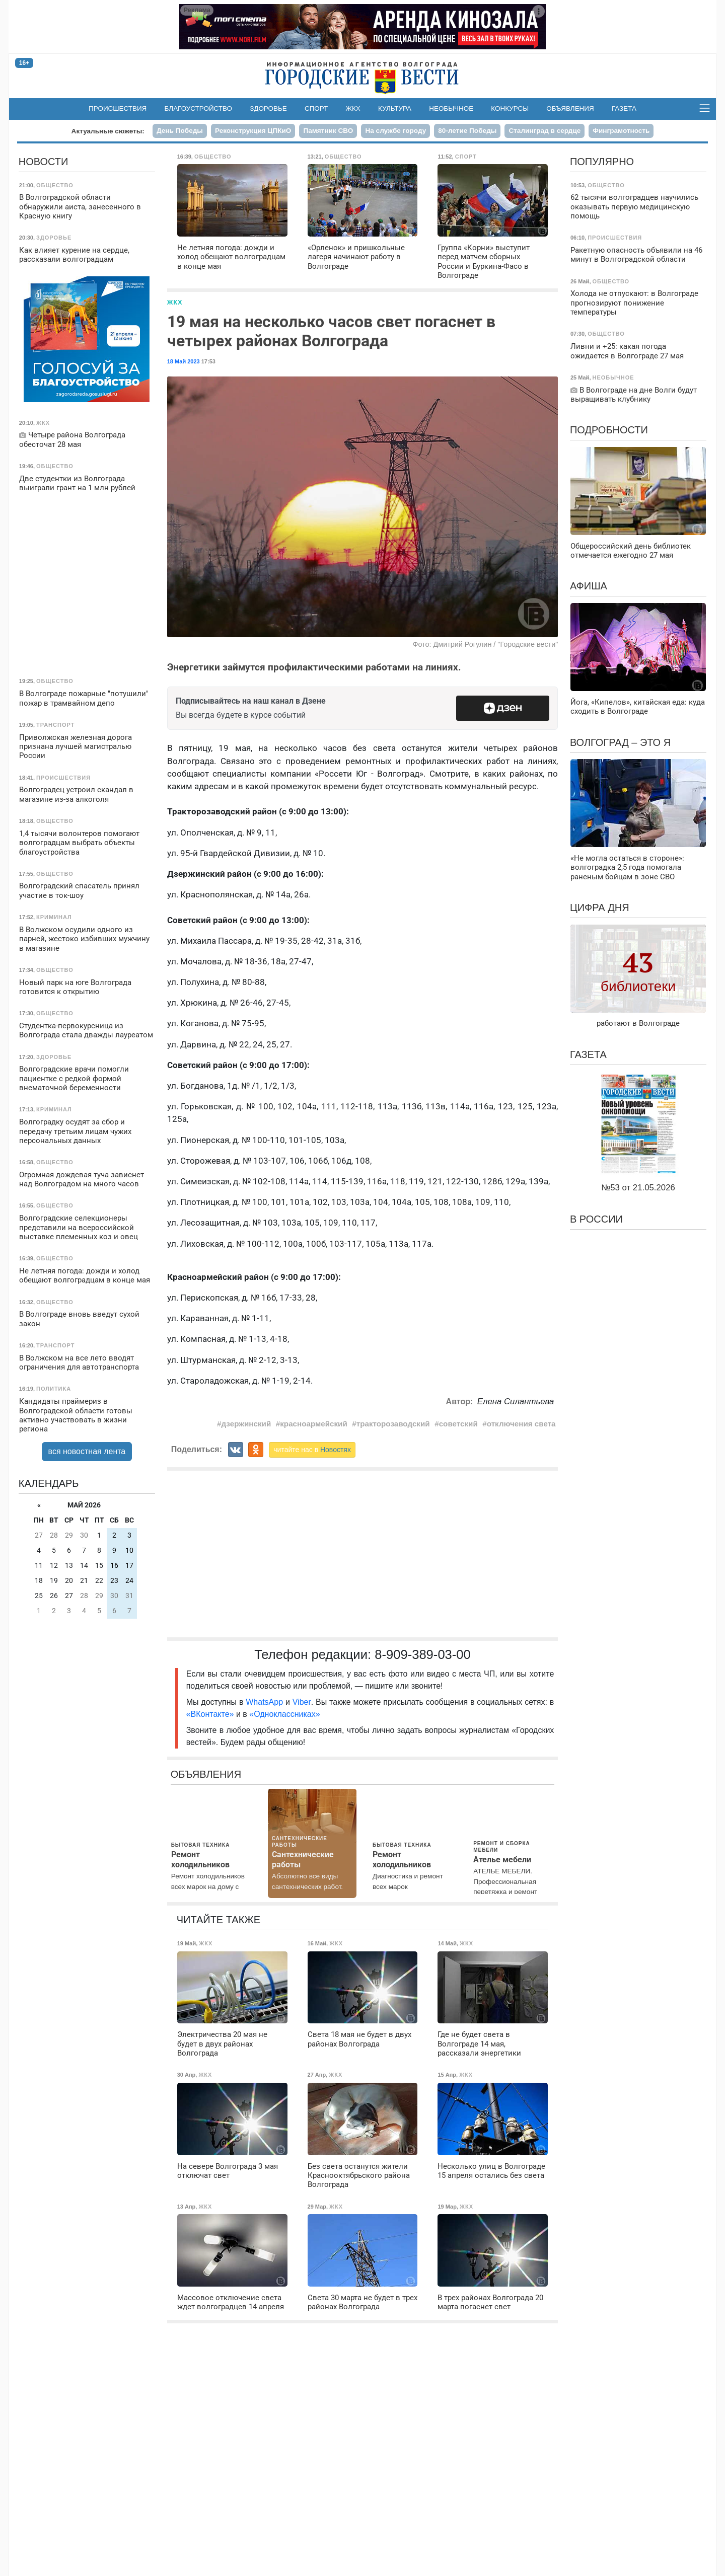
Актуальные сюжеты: (107, 131)
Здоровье (268, 108)
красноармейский (313, 1423)
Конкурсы (510, 108)
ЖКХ (353, 108)
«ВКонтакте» (210, 1714)
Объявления (570, 108)
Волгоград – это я (620, 742)
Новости (43, 161)
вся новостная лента (87, 1451)
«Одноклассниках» (284, 1714)
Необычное (451, 108)
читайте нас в (312, 1450)
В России (596, 1219)
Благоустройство (199, 108)
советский (458, 1423)
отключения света (521, 1423)
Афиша (588, 585)
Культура (394, 108)
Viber (302, 1702)
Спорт (316, 108)
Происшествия (118, 108)
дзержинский (246, 1423)
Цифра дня (599, 907)
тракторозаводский (393, 1423)
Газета (624, 108)
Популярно (602, 161)
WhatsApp (265, 1702)
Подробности (609, 429)
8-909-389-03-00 (423, 1654)
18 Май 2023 (183, 361)
